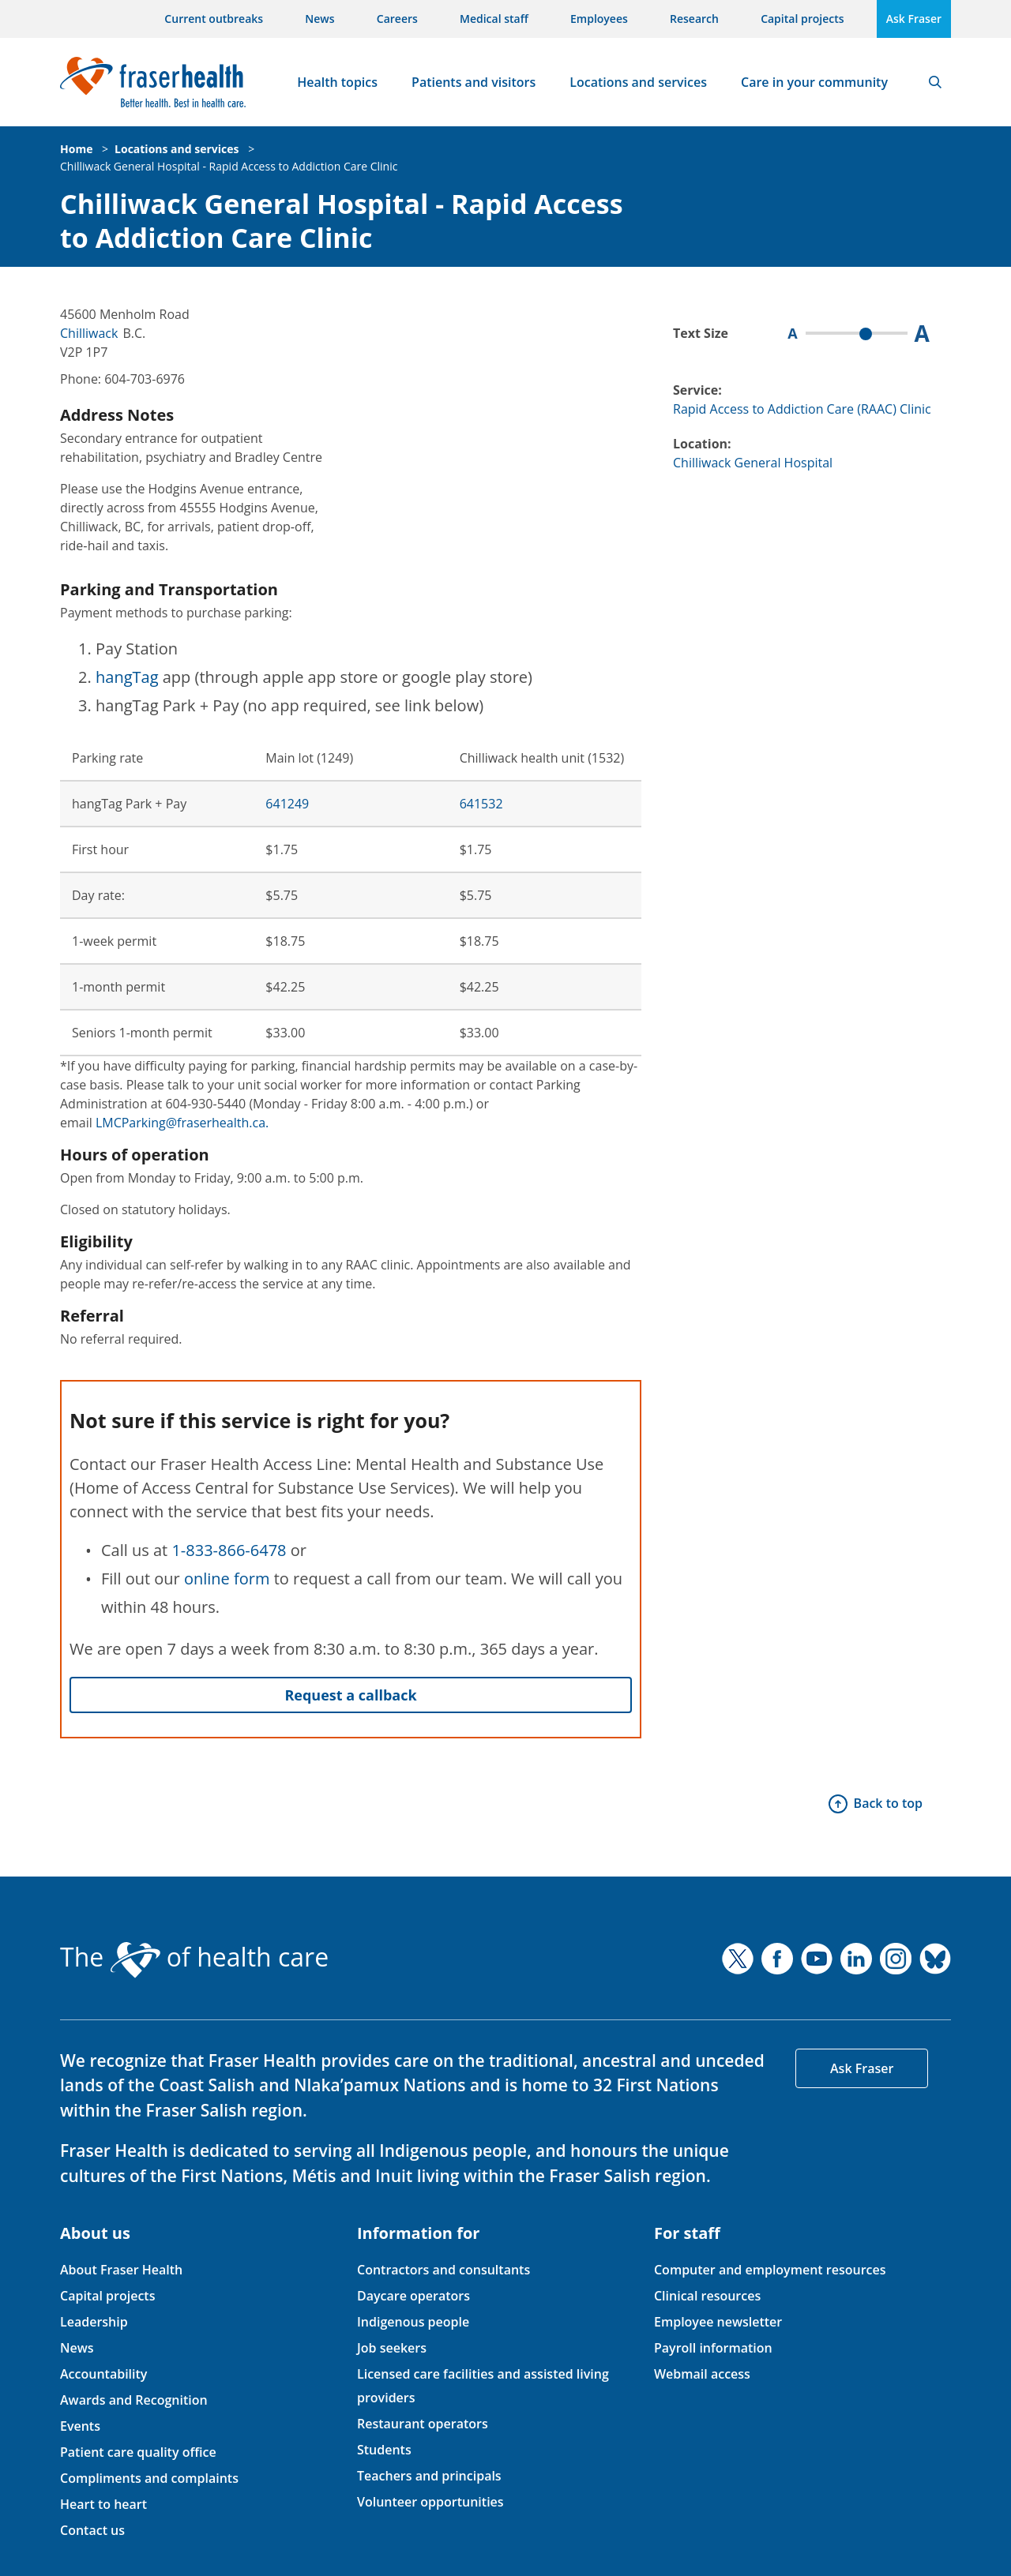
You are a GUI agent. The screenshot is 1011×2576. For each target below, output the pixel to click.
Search (935, 82)
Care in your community (814, 82)
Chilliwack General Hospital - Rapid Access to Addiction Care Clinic (228, 166)
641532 (481, 803)
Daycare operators (413, 2295)
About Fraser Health (121, 2269)
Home (76, 148)
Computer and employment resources (770, 2269)
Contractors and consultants (443, 2269)
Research (694, 18)
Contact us (92, 2530)
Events (80, 2426)
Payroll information (713, 2348)
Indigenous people (413, 2321)
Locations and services (638, 82)
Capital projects (802, 18)
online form (227, 1578)
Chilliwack (89, 333)
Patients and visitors (474, 82)
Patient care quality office (138, 2452)
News (319, 18)
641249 (287, 803)
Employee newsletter (718, 2321)
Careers (397, 18)
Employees (599, 18)
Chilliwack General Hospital (752, 462)
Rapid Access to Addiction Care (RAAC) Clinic (802, 409)
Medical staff (494, 18)
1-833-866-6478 (228, 1550)
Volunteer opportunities (430, 2501)
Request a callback (350, 1694)
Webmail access (702, 2374)
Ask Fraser (913, 18)
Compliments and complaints (149, 2478)
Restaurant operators (422, 2423)
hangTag (127, 677)
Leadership (94, 2321)
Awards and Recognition (134, 2400)
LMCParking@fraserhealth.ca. (182, 1122)
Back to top (888, 1803)
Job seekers (392, 2348)
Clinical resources (707, 2295)
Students (384, 2449)
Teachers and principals (429, 2475)
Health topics (337, 82)
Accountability (103, 2374)
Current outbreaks (213, 18)
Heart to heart (103, 2504)
